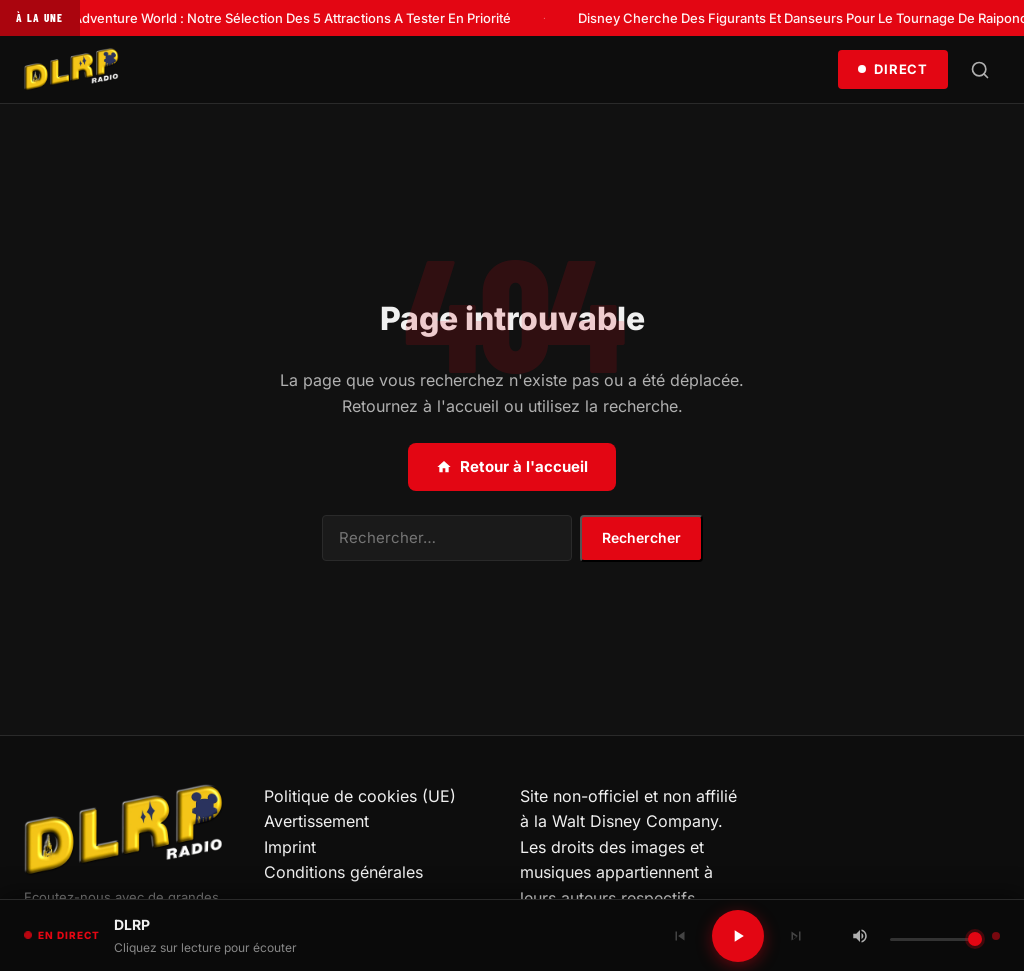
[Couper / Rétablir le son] (860, 936)
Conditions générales (343, 872)
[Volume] (936, 939)
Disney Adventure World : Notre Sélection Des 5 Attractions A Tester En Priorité (274, 18)
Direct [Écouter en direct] (893, 69)
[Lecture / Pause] (738, 936)
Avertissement (316, 821)
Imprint (290, 847)
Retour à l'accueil (512, 466)
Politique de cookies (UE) (360, 796)
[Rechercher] (980, 70)
